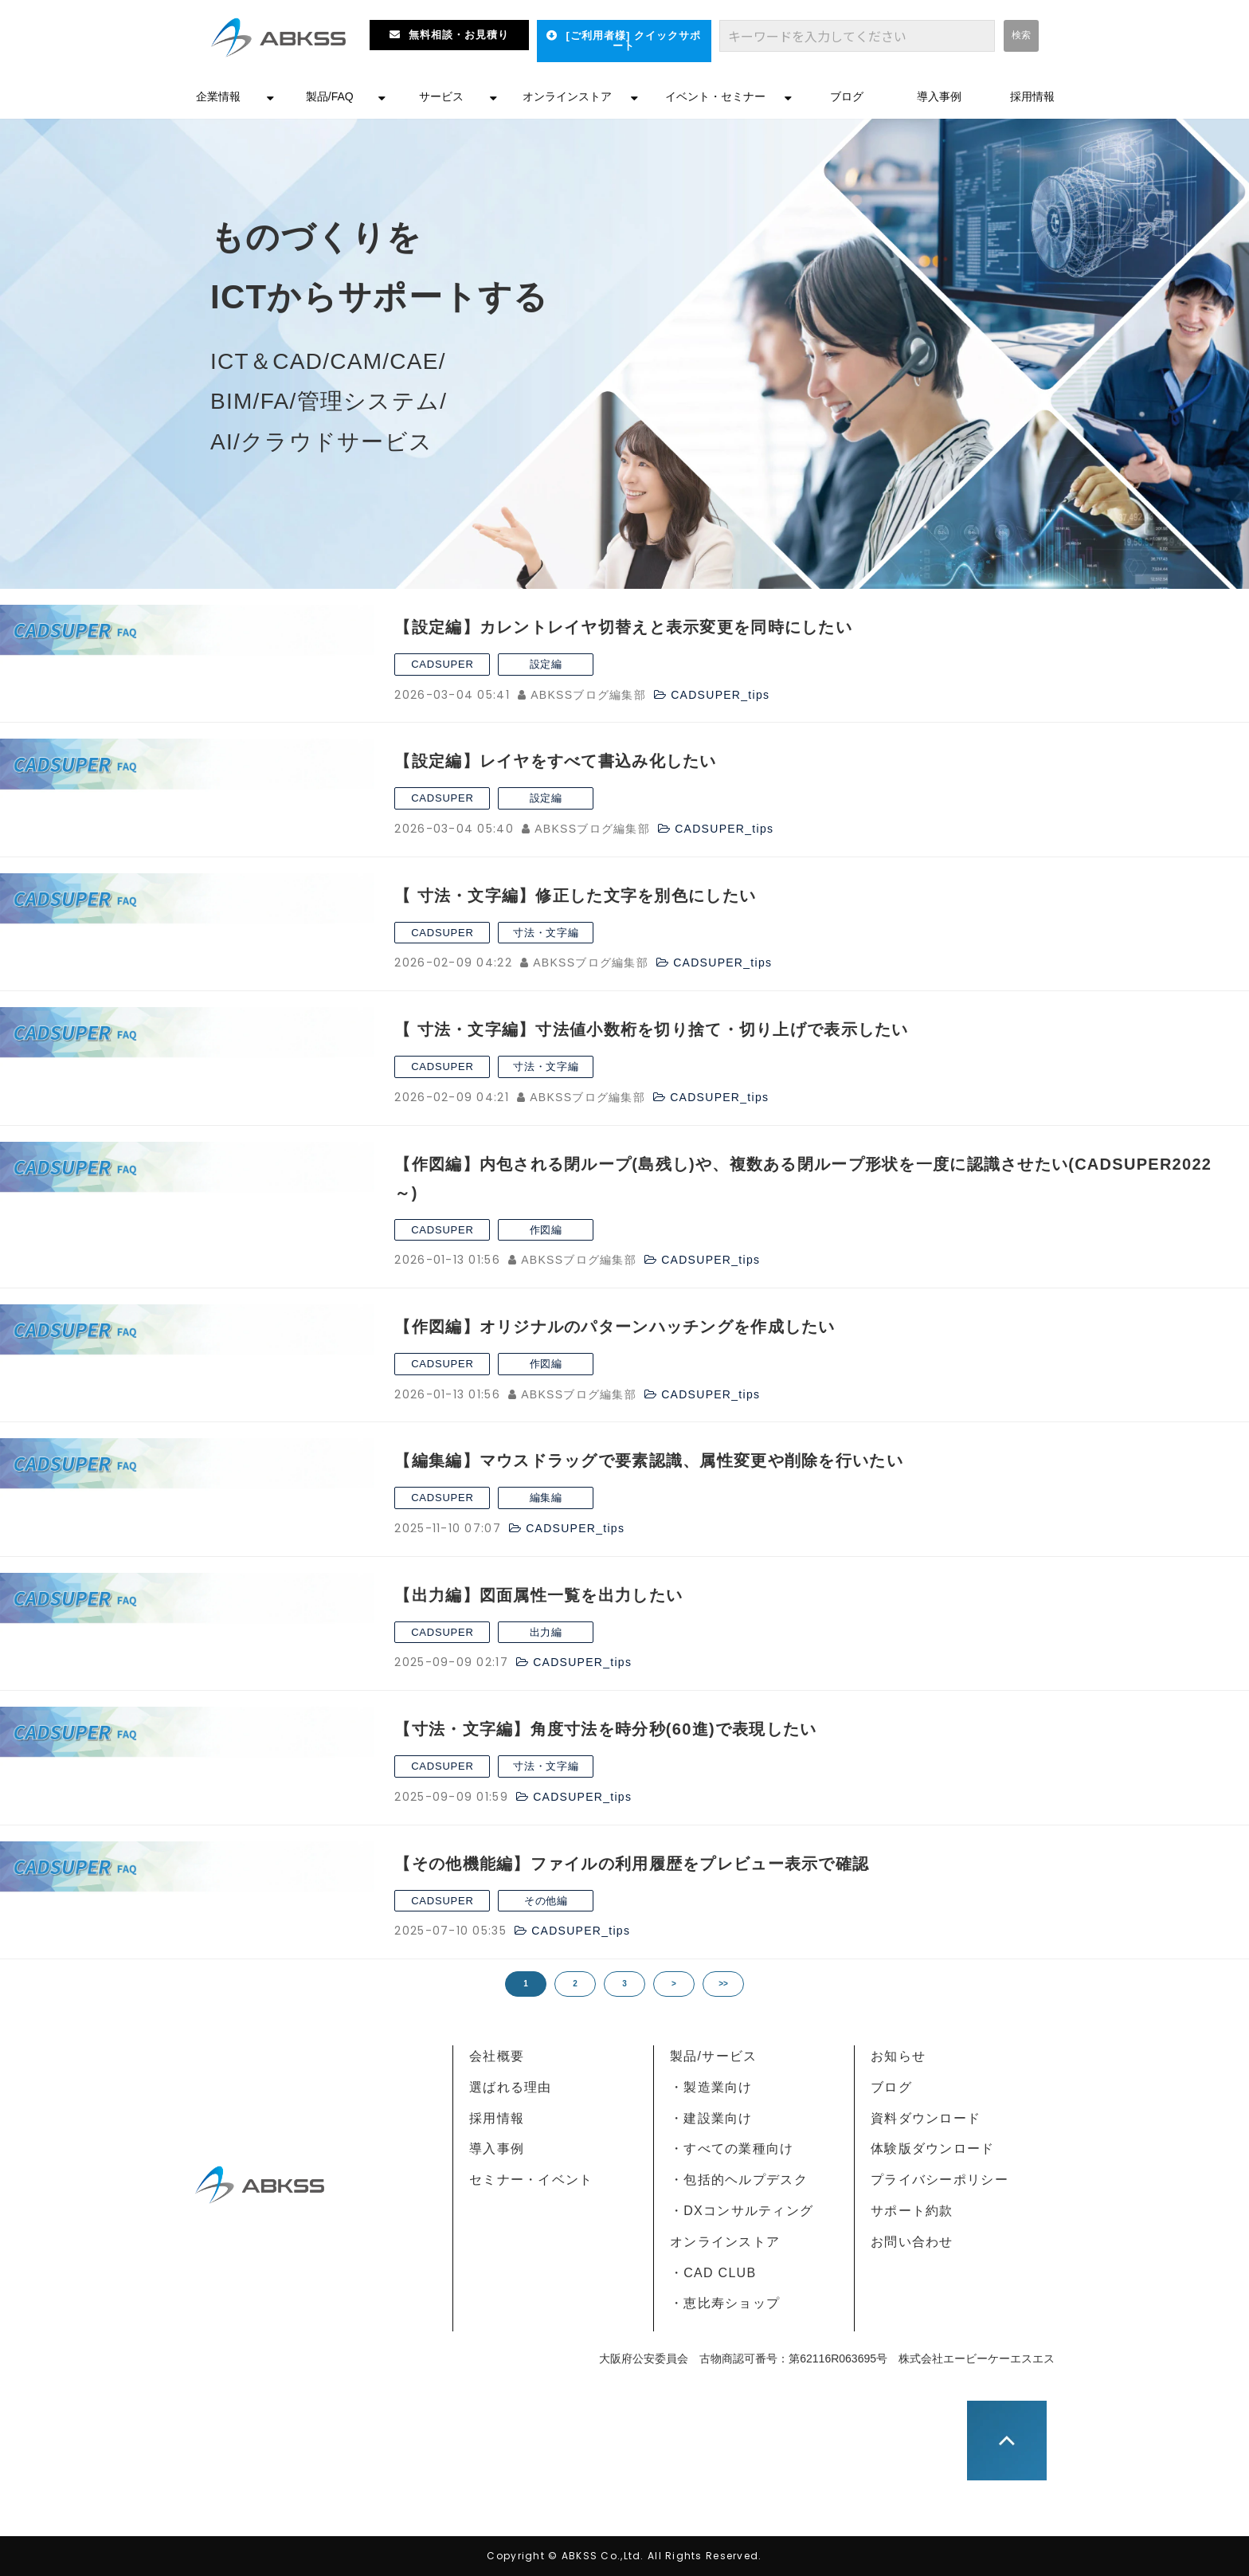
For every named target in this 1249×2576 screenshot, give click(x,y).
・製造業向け (711, 2087)
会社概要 (496, 2056)
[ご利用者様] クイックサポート (633, 40)
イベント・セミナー (715, 96)
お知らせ (898, 2056)
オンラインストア (567, 96)
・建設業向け (711, 2118)
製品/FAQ (330, 96)
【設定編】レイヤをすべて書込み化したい (555, 761)
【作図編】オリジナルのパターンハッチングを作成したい (614, 1326)
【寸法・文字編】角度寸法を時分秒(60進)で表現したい (605, 1729)
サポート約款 (912, 2210)
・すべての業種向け (732, 2148)
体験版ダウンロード (933, 2148)
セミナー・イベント (531, 2179)
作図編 (546, 1230)
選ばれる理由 (510, 2087)
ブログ (846, 96)
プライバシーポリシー (939, 2179)
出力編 (546, 1632)
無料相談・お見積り (459, 35)
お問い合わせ (912, 2242)
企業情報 (218, 96)
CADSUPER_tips (720, 694)
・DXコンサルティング (741, 2210)
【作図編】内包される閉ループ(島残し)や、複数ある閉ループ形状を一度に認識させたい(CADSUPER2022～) (803, 1178)
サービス (441, 96)
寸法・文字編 (546, 933)
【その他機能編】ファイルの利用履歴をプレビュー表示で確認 (631, 1863)
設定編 (546, 664)
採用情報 (1032, 96)
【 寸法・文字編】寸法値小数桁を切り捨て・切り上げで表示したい (651, 1029)
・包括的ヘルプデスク (739, 2179)
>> (723, 1983)
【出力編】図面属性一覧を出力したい (538, 1595)
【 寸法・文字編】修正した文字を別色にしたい (575, 895)
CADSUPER (442, 664)
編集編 (546, 1498)
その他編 (546, 1901)
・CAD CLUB (713, 2273)
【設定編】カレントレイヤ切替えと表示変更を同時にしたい (623, 627)
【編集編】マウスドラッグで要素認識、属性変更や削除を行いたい (648, 1460)
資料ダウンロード (926, 2118)
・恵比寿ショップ (725, 2303)
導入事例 (939, 96)
